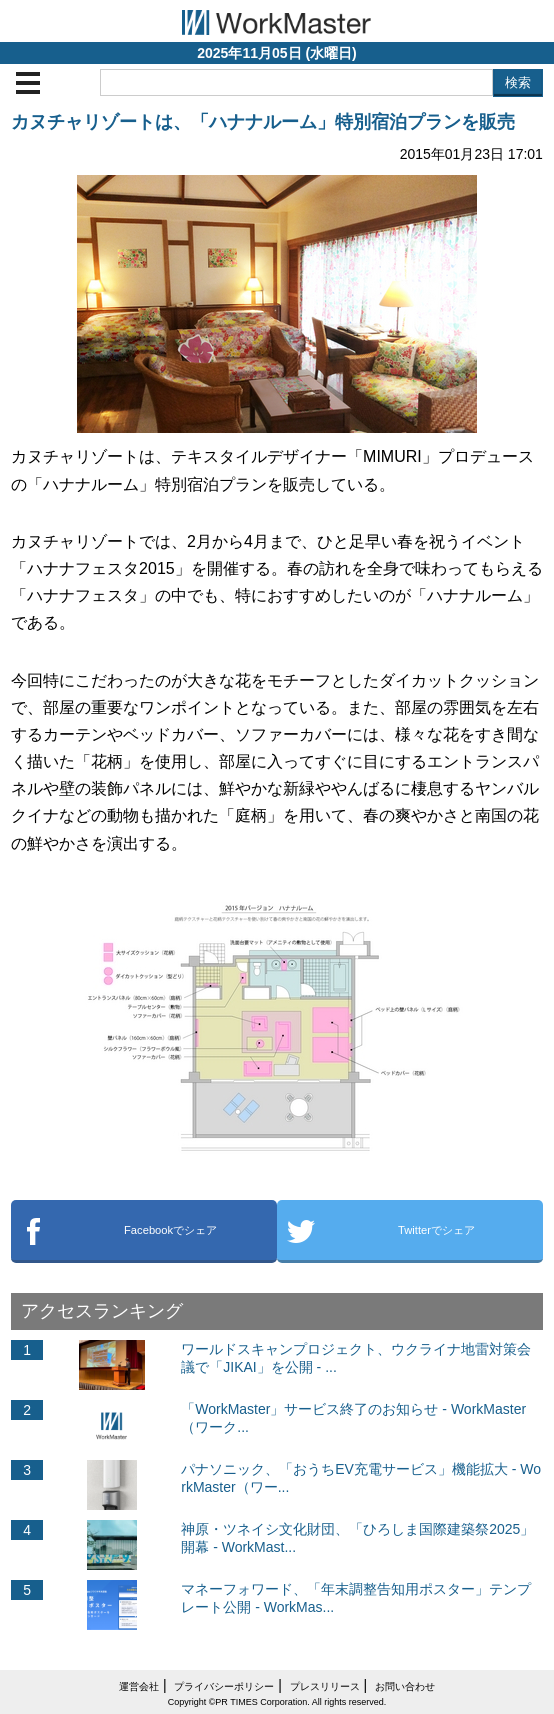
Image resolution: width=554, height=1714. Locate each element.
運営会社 (139, 1686)
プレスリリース (325, 1686)
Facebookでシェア (170, 1230)
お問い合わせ (405, 1686)
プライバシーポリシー (224, 1686)
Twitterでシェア (436, 1230)
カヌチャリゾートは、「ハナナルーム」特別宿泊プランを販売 (263, 122)
